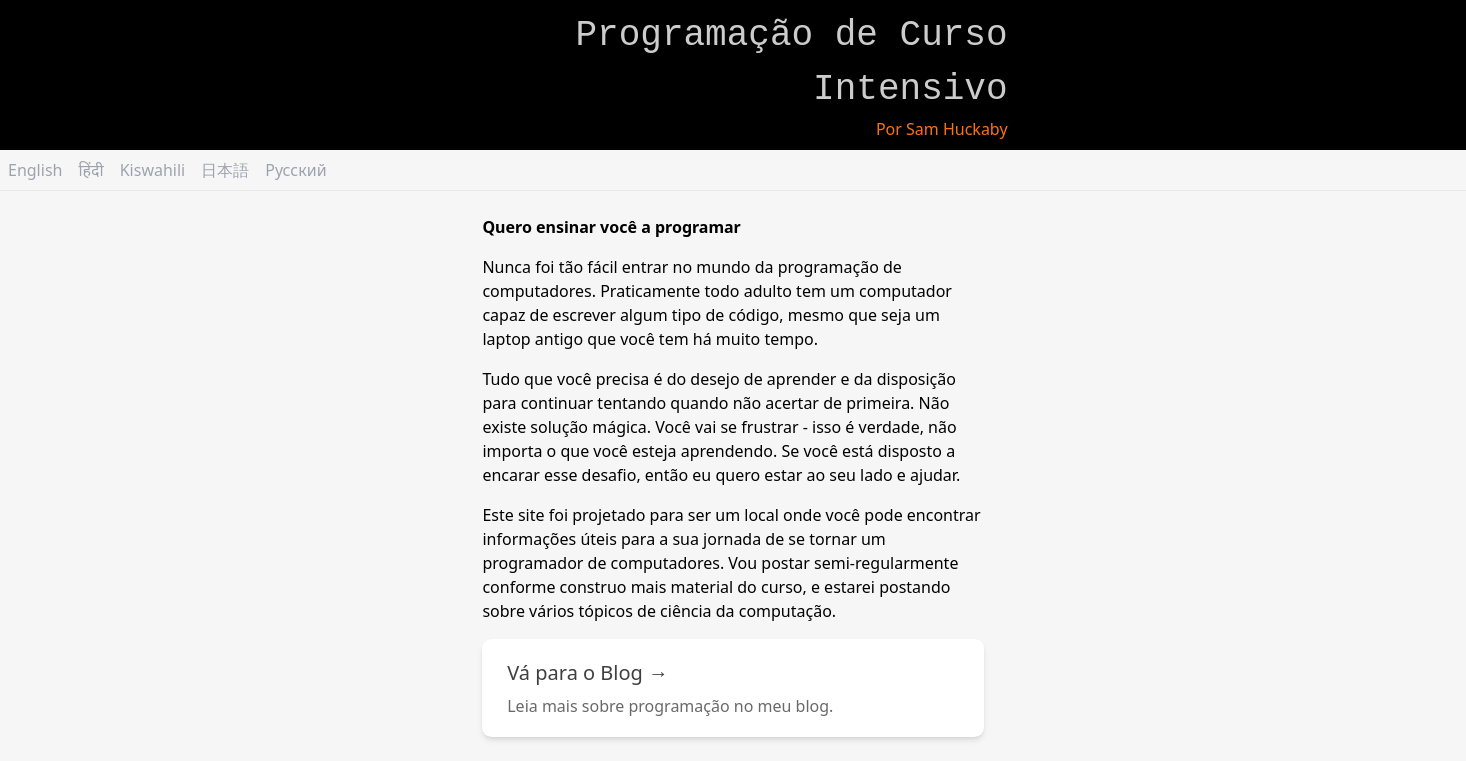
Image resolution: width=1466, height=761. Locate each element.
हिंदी (90, 170)
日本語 (225, 170)
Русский (295, 170)
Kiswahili (153, 170)
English (35, 170)
